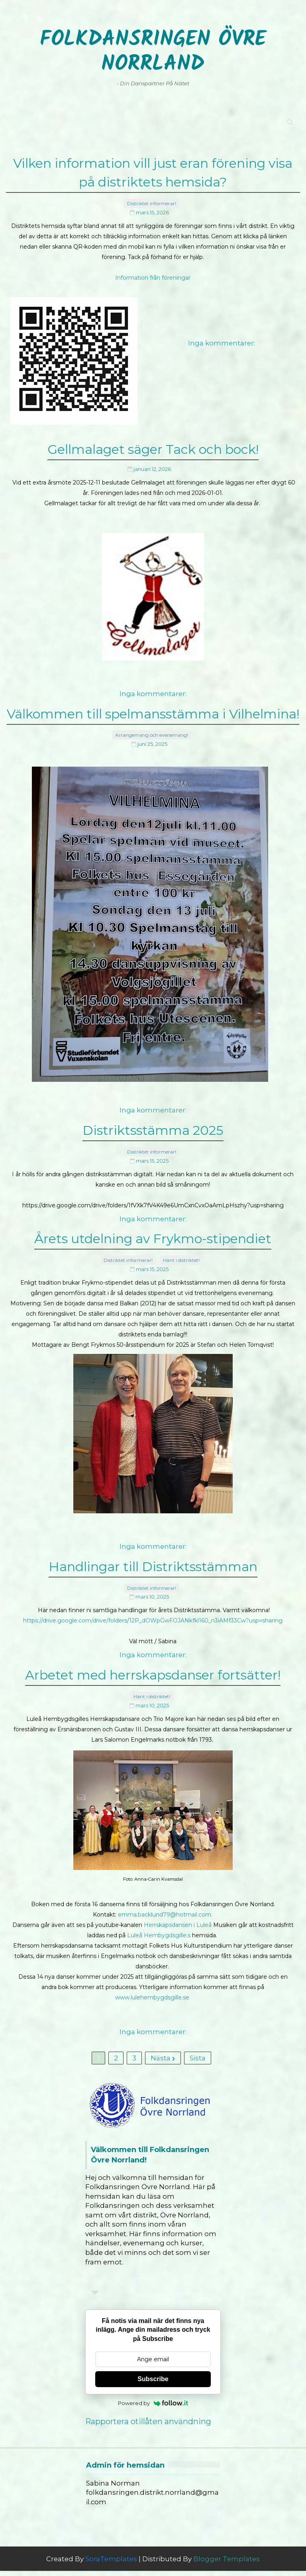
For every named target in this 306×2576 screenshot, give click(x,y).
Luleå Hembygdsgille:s (158, 1923)
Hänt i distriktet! (181, 1251)
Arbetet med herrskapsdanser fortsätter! (152, 1666)
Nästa (163, 2056)
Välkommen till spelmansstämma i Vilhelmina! (153, 710)
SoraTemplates (111, 2564)
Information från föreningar (152, 273)
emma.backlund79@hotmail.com (164, 1902)
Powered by (153, 2408)
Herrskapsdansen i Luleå (178, 1913)
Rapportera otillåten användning (148, 2426)
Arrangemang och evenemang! (151, 728)
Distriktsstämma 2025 (153, 1125)
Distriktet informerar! (151, 199)
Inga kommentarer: (221, 338)
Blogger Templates (226, 2564)
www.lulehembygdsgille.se (152, 1985)
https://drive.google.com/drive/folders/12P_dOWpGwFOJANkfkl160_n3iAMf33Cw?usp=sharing (152, 1610)
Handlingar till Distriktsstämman (153, 1559)
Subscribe (152, 2384)
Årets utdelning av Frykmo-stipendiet (152, 1232)
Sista (198, 2056)
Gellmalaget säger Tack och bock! (153, 447)
